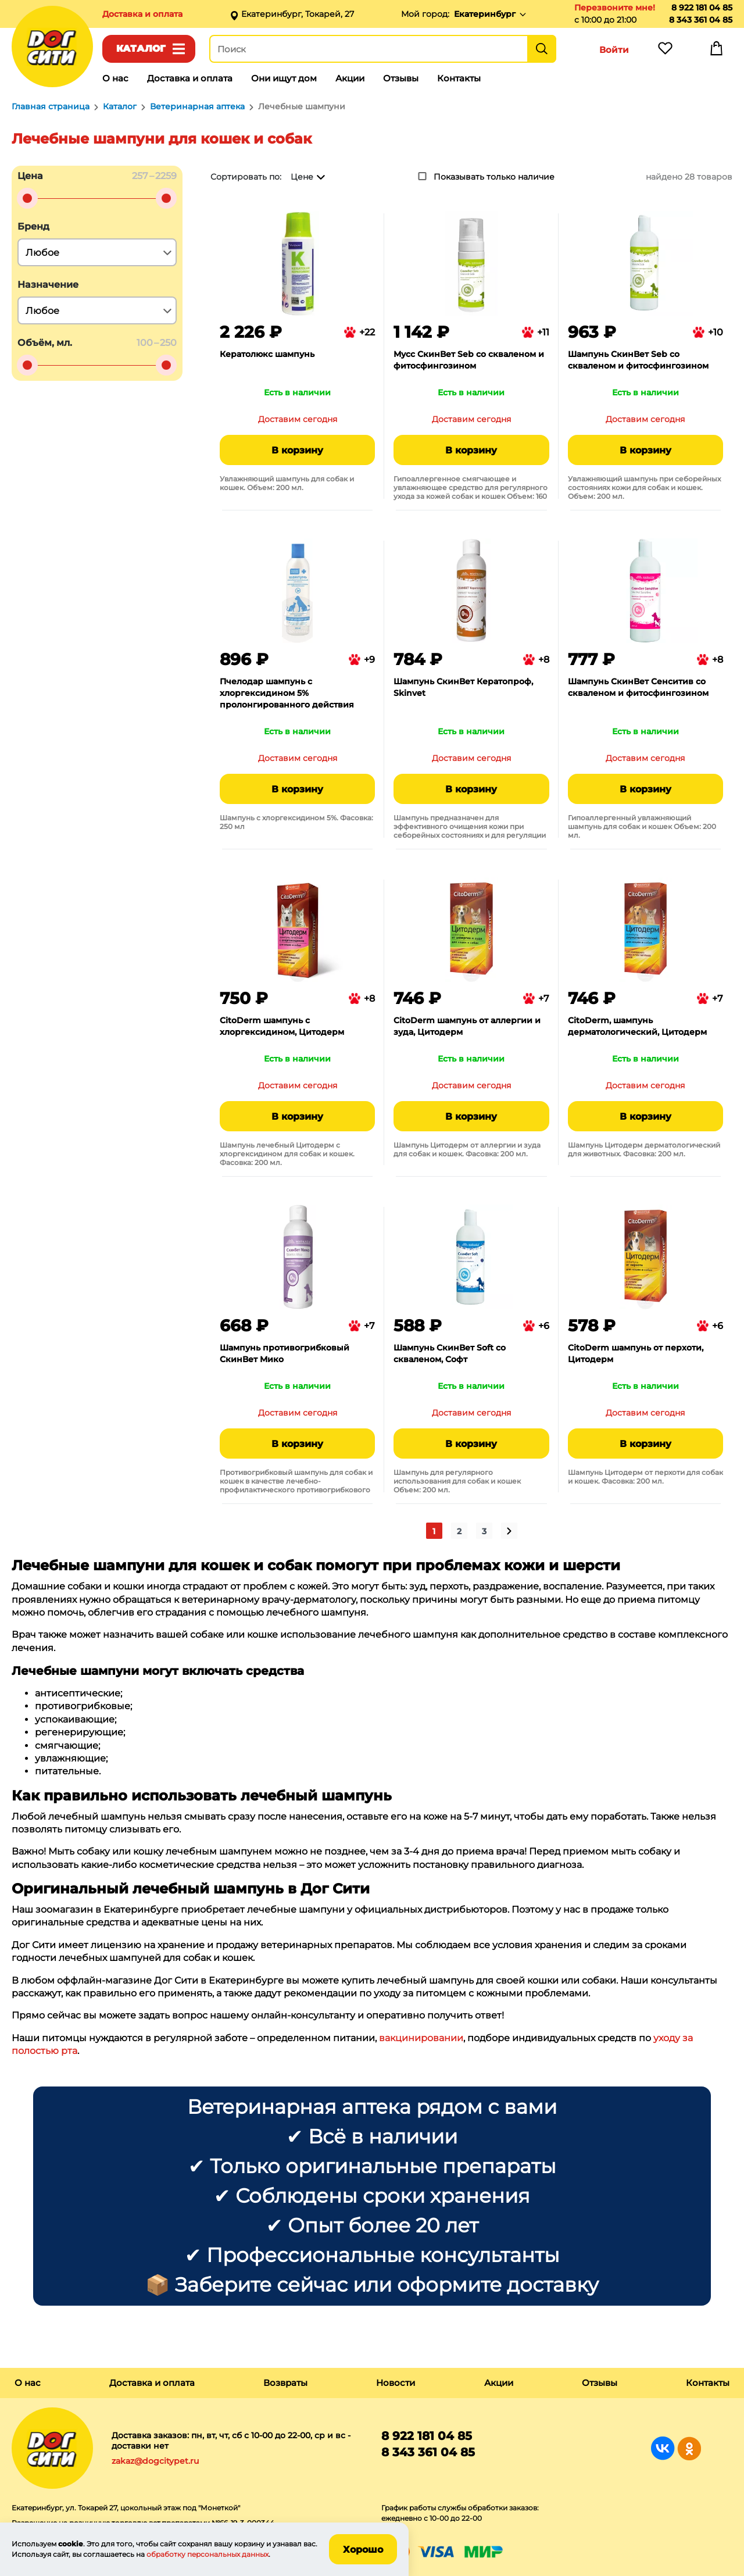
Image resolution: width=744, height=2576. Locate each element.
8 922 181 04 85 (701, 7)
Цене (302, 177)
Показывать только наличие (494, 177)
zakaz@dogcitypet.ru (155, 2461)
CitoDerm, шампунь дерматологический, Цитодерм (637, 1026)
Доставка (142, 14)
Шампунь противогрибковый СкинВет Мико (284, 1353)
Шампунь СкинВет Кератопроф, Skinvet (463, 687)
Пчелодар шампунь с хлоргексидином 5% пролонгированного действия (287, 693)
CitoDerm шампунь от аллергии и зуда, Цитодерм (467, 1026)
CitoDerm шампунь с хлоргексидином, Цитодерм (282, 1026)
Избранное (665, 51)
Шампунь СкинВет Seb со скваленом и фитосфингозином (638, 360)
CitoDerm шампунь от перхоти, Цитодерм (635, 1353)
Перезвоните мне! (614, 7)
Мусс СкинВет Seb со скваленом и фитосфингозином (469, 360)
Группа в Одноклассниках (689, 2448)
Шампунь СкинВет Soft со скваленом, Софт (450, 1353)
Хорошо (363, 2549)
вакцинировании (421, 2037)
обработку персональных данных (207, 2554)
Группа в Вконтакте (663, 2448)
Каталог (141, 48)
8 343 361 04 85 (700, 20)
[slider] (27, 198)
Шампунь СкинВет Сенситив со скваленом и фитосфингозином (638, 687)
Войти (614, 49)
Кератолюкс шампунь (267, 354)
